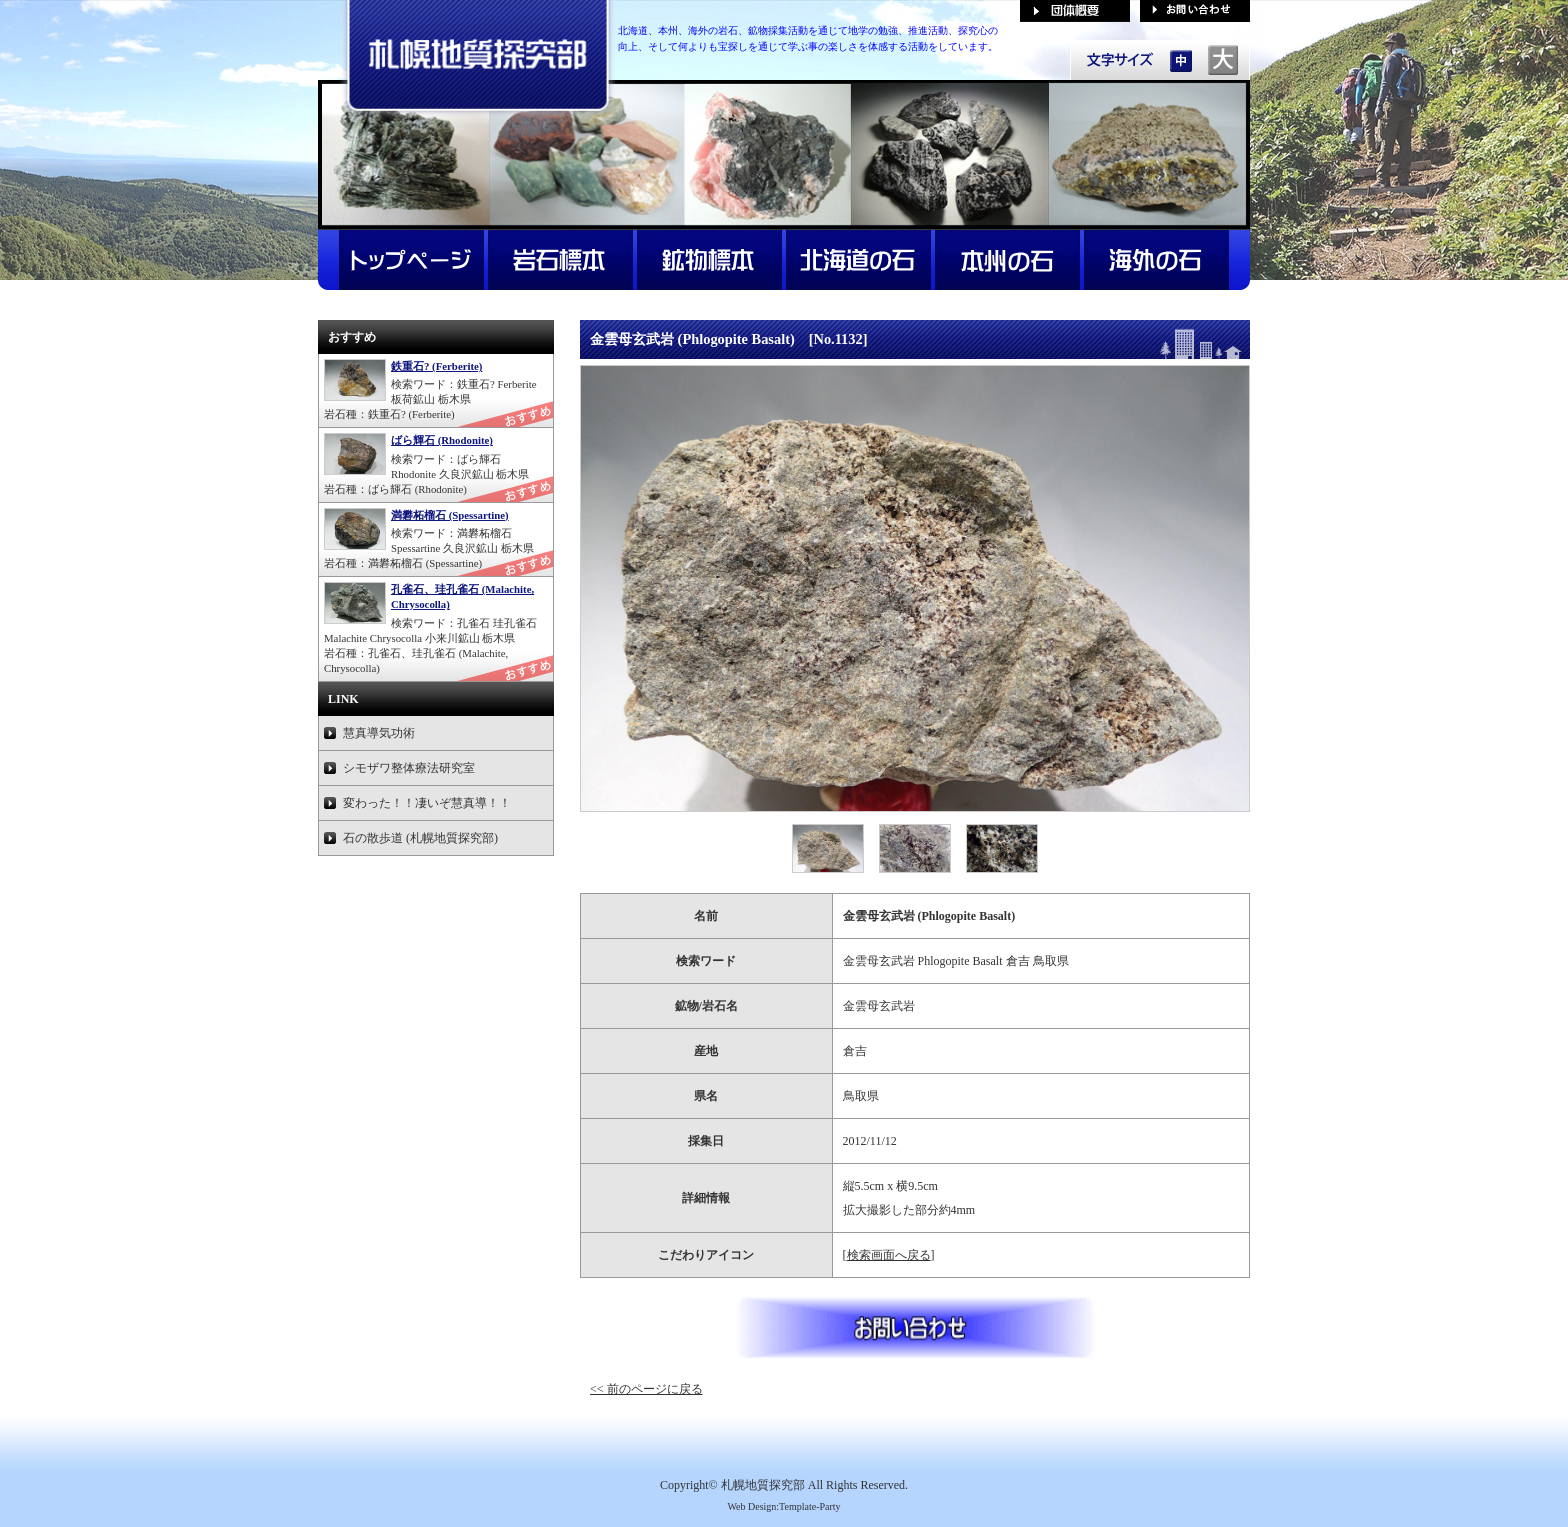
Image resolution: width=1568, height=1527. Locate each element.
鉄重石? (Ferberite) (436, 366)
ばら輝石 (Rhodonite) (442, 440)
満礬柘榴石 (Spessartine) (450, 515)
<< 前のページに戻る (646, 1389)
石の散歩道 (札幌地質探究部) (420, 838)
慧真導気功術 (379, 733)
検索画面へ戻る (889, 1255)
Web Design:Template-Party (783, 1506)
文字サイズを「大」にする (1223, 60)
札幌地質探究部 (763, 1485)
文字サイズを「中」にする (1181, 60)
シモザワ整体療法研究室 (409, 768)
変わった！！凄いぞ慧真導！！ (427, 803)
